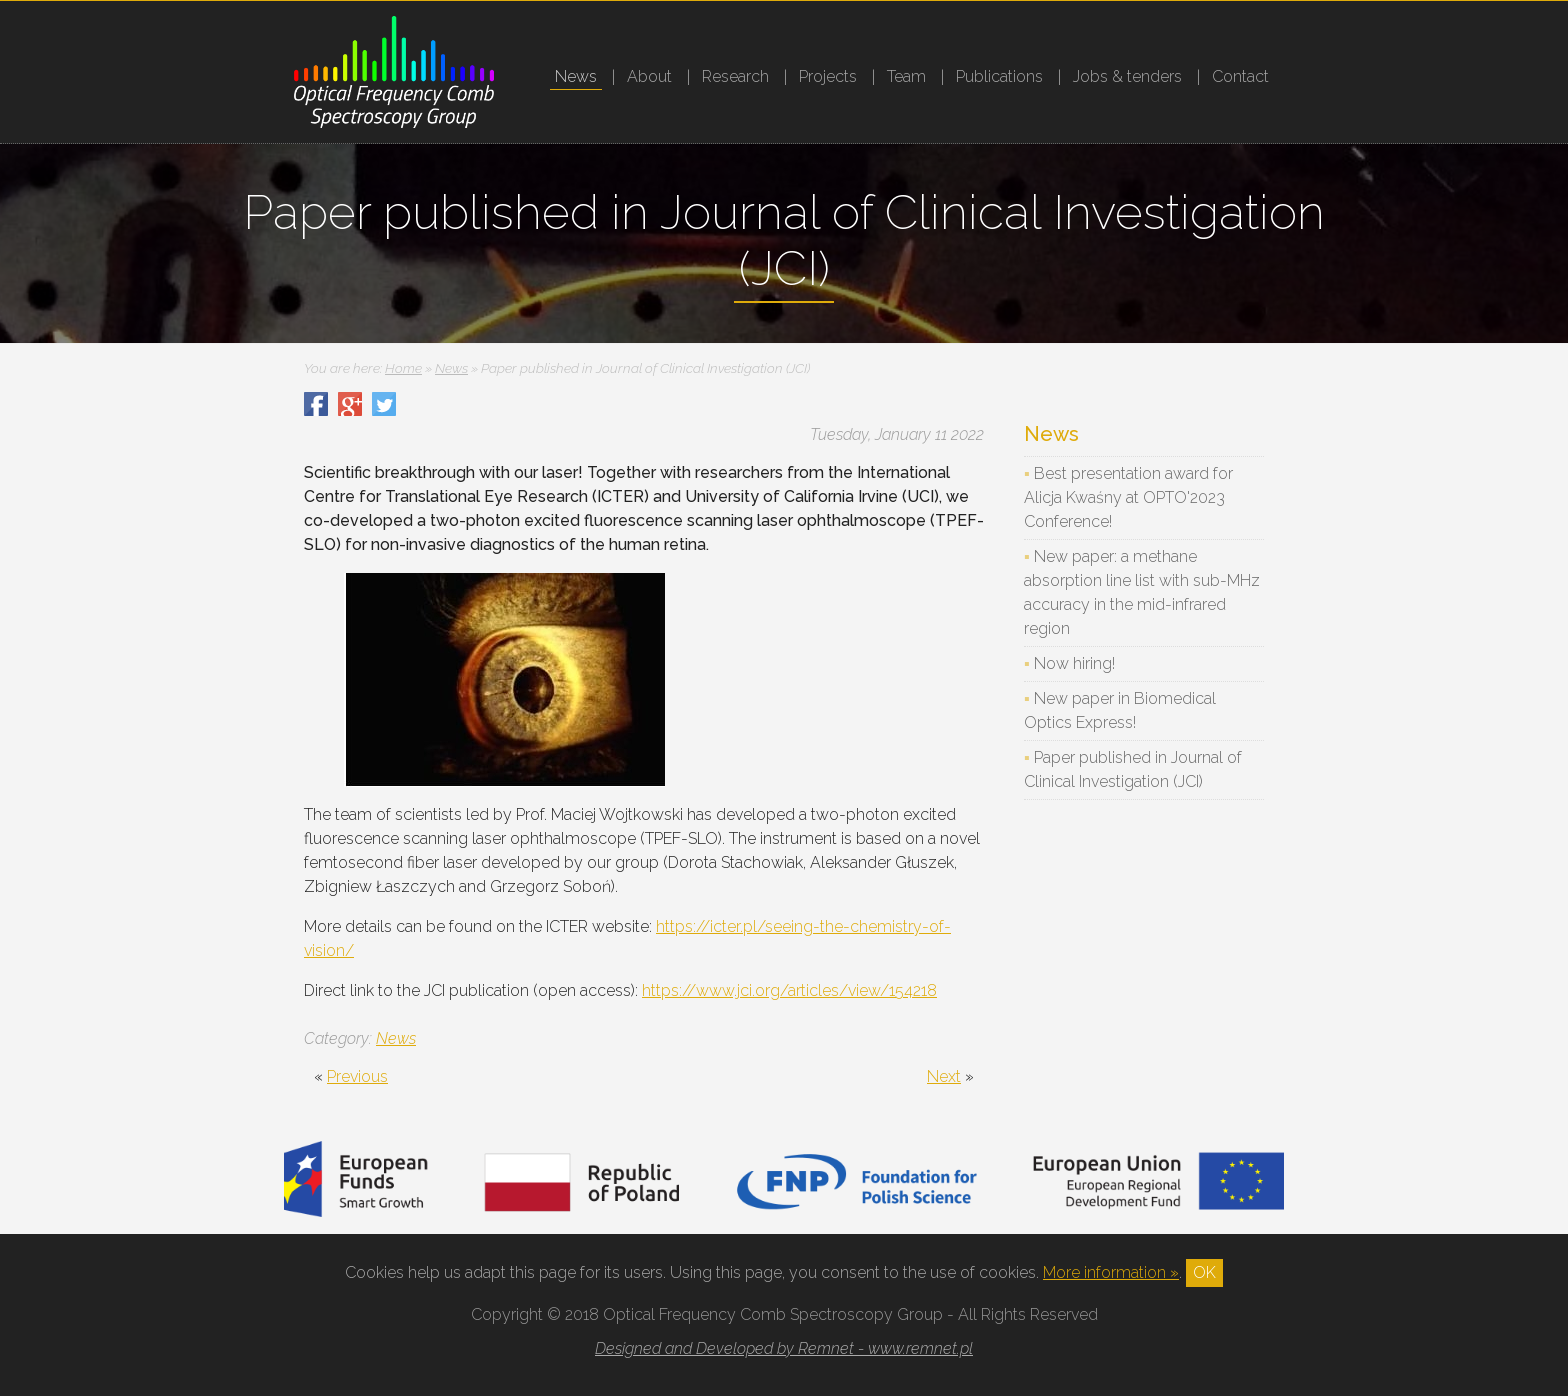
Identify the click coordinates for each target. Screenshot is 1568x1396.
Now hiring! (1074, 663)
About (649, 76)
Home (403, 368)
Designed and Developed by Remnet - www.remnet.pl (784, 1348)
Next (944, 1076)
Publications (999, 76)
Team (906, 76)
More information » (1111, 1272)
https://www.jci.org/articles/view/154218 (789, 990)
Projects (828, 76)
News (576, 76)
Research (735, 76)
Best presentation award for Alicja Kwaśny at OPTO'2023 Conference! (1128, 497)
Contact (1240, 76)
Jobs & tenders (1127, 76)
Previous (357, 1076)
